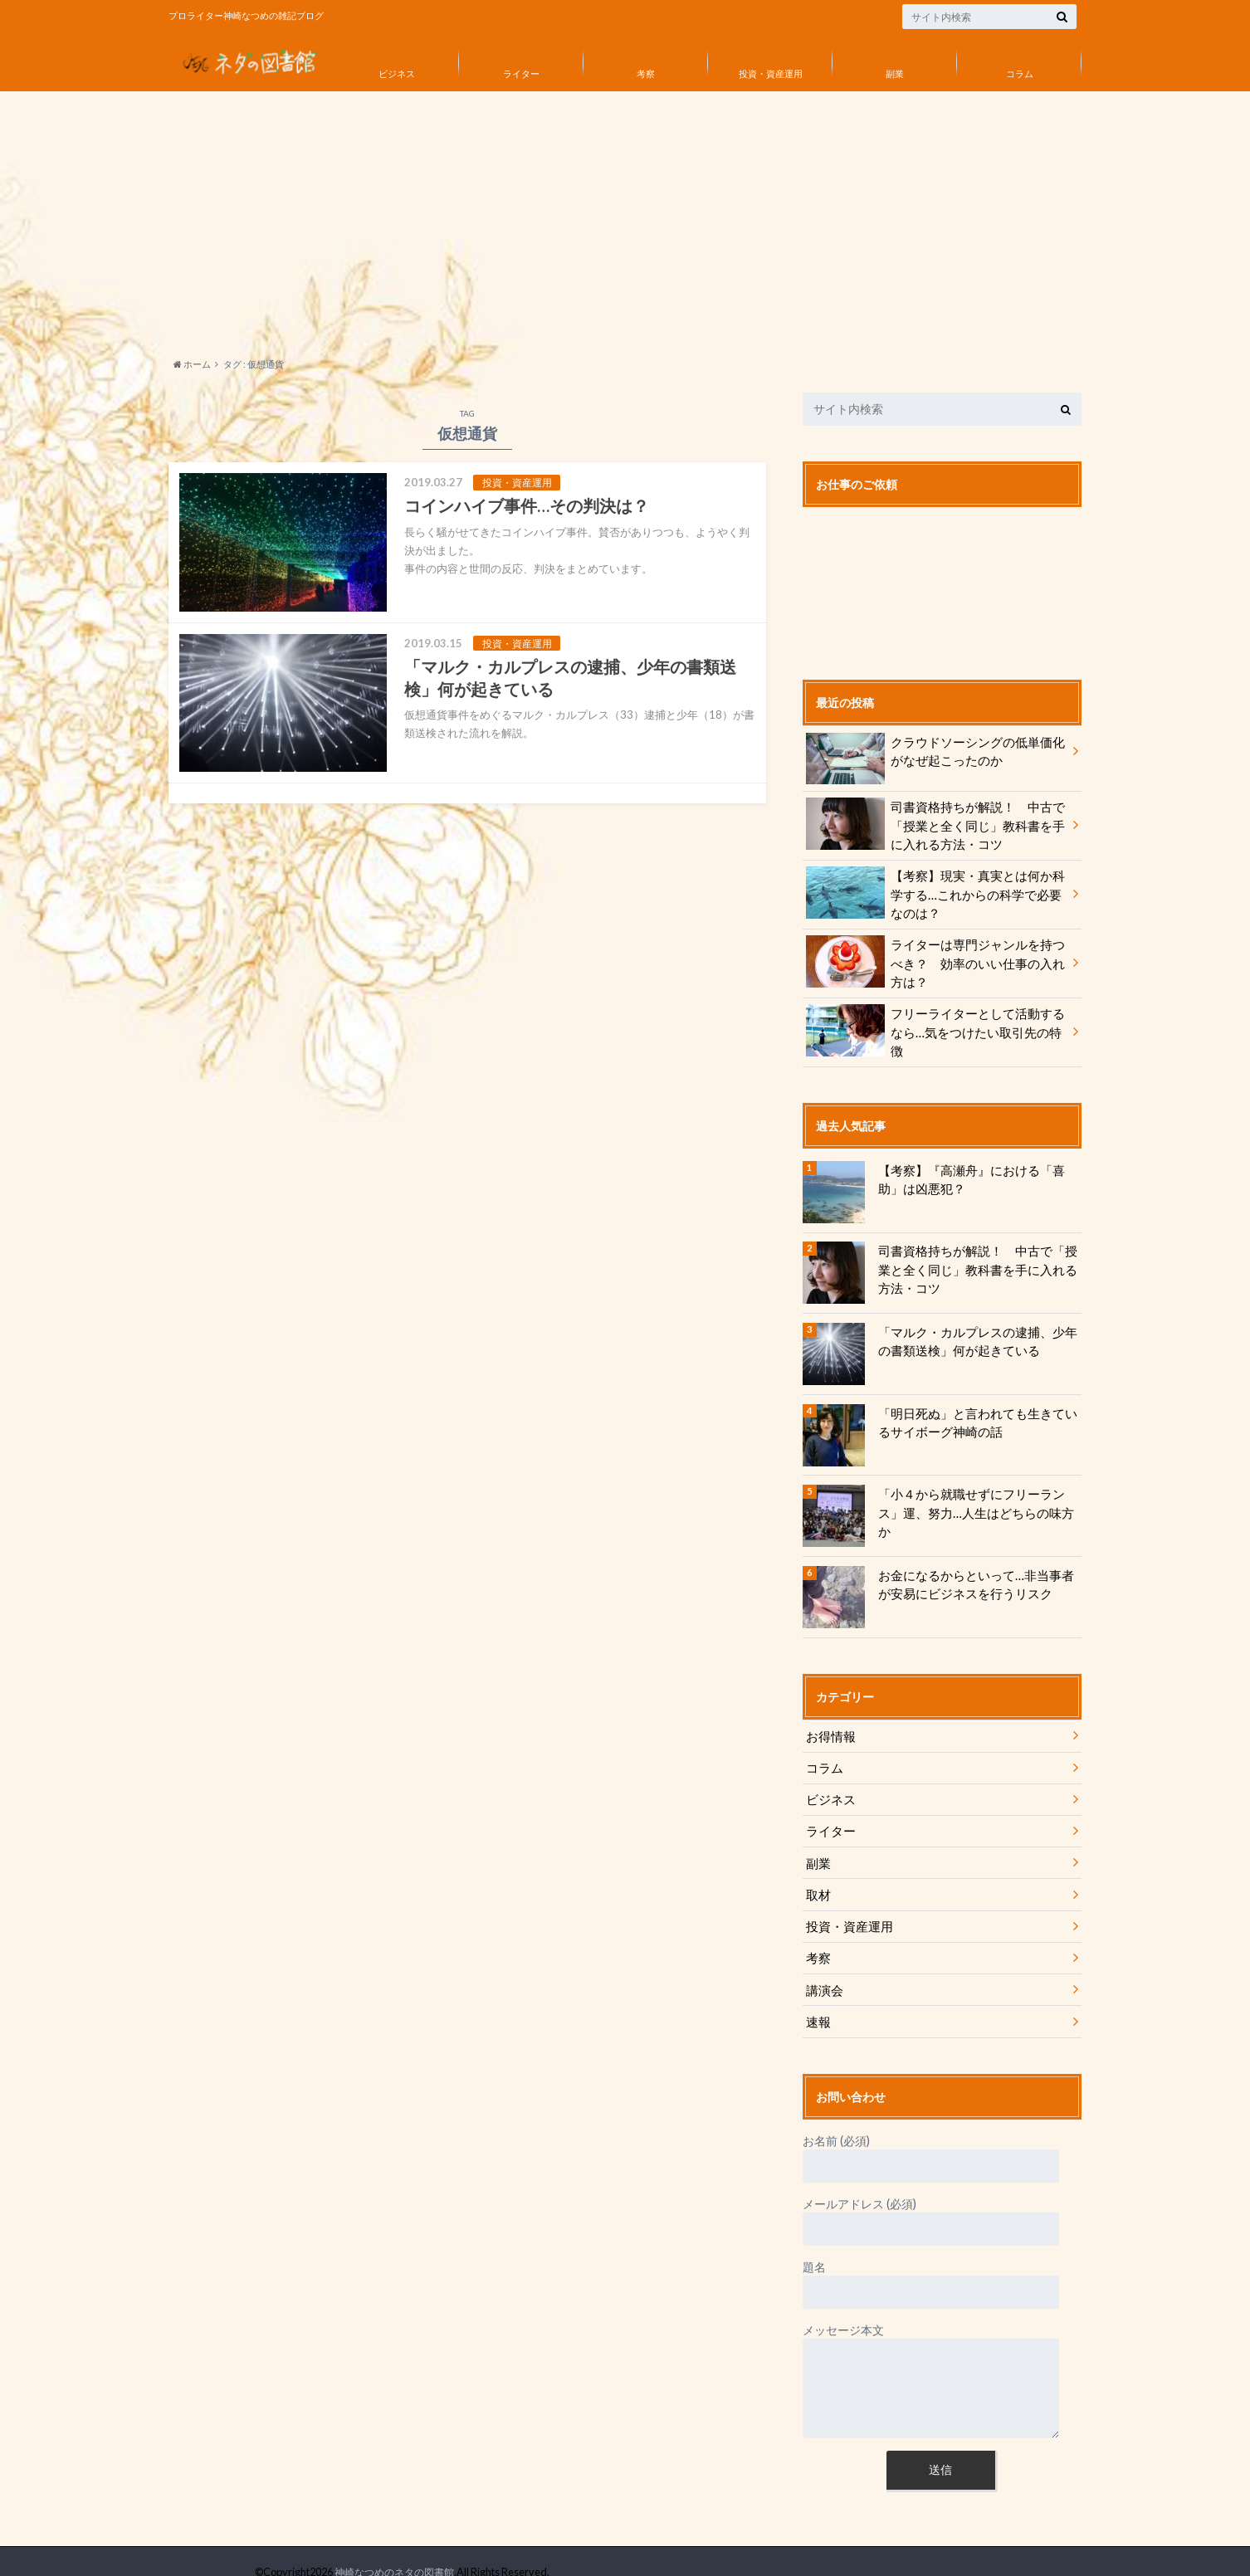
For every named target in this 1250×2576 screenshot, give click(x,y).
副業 (895, 73)
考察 (646, 73)
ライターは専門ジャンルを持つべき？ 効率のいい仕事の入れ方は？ (935, 956)
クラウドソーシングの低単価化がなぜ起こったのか (935, 752)
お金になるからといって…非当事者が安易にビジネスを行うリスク (975, 1572)
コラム (1019, 73)
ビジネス (396, 73)
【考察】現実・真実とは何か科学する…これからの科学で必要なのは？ (935, 890)
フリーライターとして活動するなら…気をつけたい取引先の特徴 (935, 1017)
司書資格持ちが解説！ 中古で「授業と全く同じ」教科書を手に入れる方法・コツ (935, 824)
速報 (817, 2000)
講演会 (823, 1970)
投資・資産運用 (771, 73)
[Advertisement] (625, 220)
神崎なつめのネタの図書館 (389, 2550)
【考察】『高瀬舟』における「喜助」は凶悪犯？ (977, 1168)
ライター (521, 73)
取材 (817, 1878)
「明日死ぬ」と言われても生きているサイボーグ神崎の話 (977, 1410)
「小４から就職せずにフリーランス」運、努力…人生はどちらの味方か (977, 1492)
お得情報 (829, 1724)
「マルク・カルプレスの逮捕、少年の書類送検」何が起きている (977, 1330)
